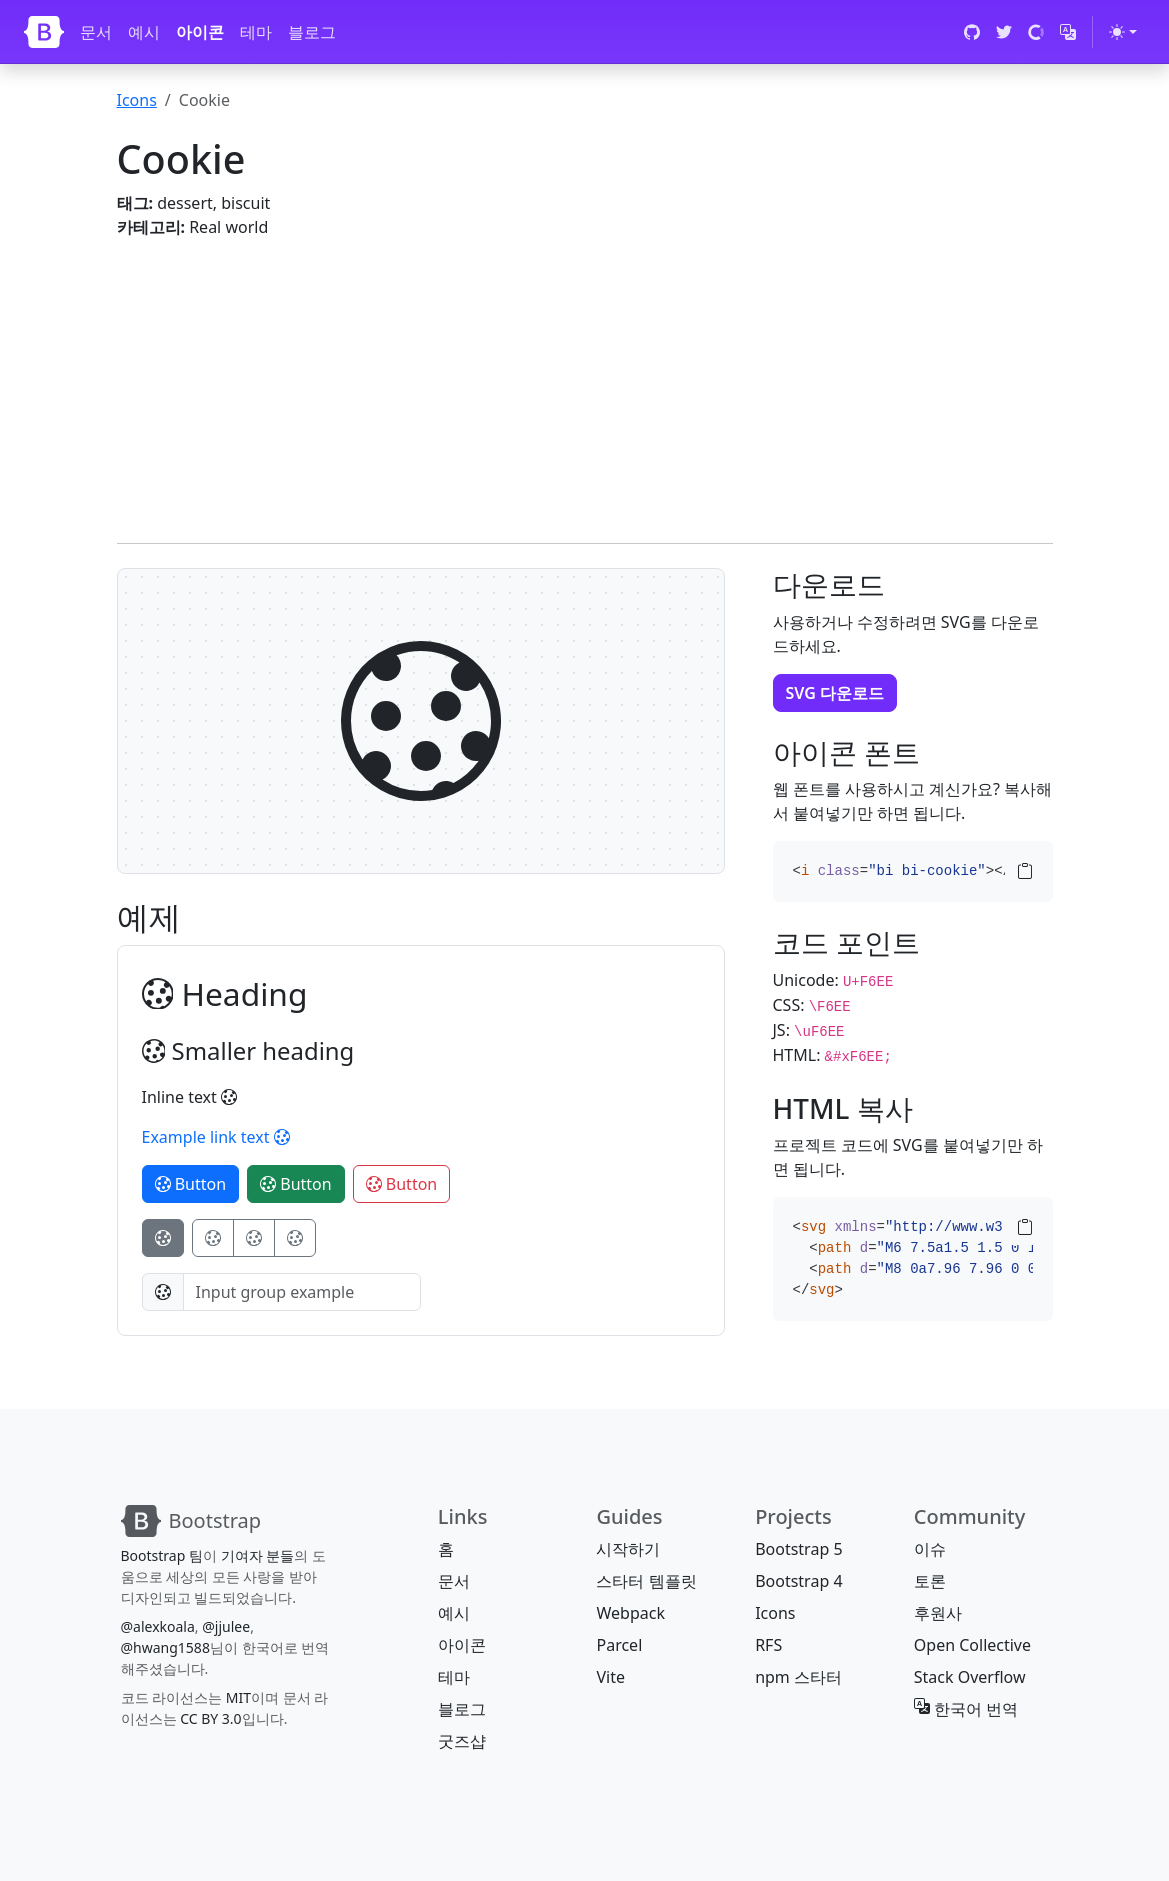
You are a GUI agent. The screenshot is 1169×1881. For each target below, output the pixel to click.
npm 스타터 (798, 1677)
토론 (930, 1581)
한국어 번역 (966, 1709)
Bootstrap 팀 (162, 1555)
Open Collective (972, 1645)
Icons (137, 100)
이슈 (930, 1549)
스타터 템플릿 (646, 1581)
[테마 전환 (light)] (1123, 32)
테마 (256, 32)
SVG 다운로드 (835, 693)
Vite (610, 1677)
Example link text (216, 1137)
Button (191, 1184)
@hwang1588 (165, 1647)
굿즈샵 (462, 1741)
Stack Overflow (970, 1677)
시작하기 (628, 1549)
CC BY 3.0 (211, 1718)
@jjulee (226, 1626)
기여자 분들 (258, 1555)
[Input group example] (302, 1292)
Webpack (630, 1613)
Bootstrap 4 (798, 1581)
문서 (96, 32)
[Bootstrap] (44, 32)
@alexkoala (158, 1626)
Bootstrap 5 (798, 1549)
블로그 (312, 32)
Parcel (619, 1645)
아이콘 (200, 32)
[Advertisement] (585, 379)
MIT (238, 1697)
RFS (768, 1645)
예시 (144, 32)
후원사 (938, 1613)
